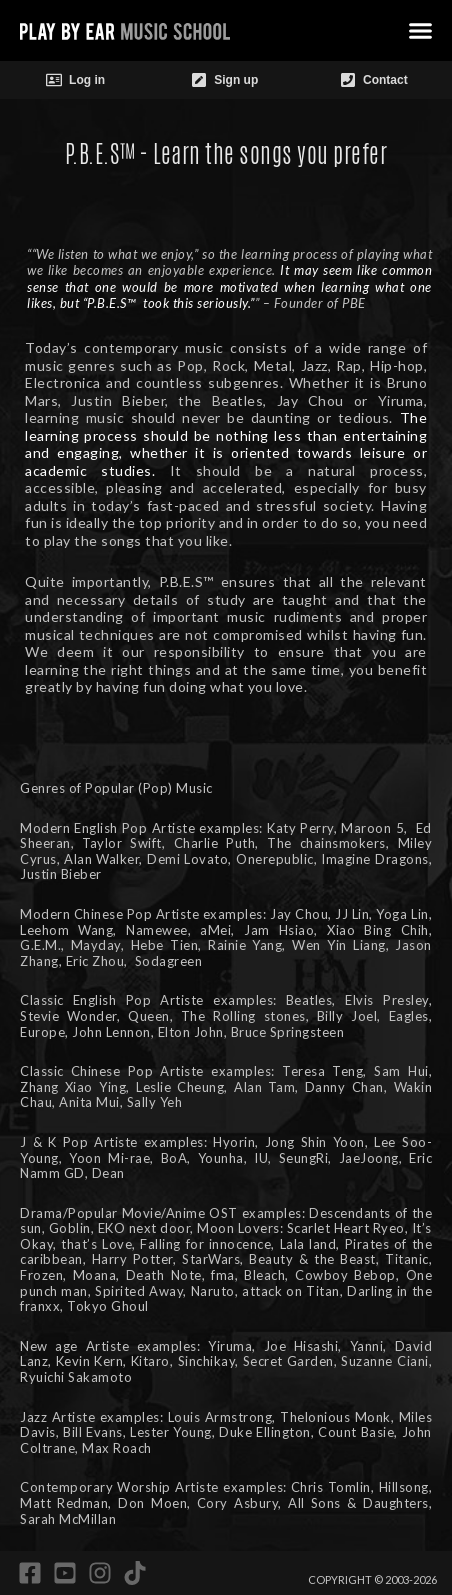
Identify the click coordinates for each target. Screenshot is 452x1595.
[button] (420, 31)
